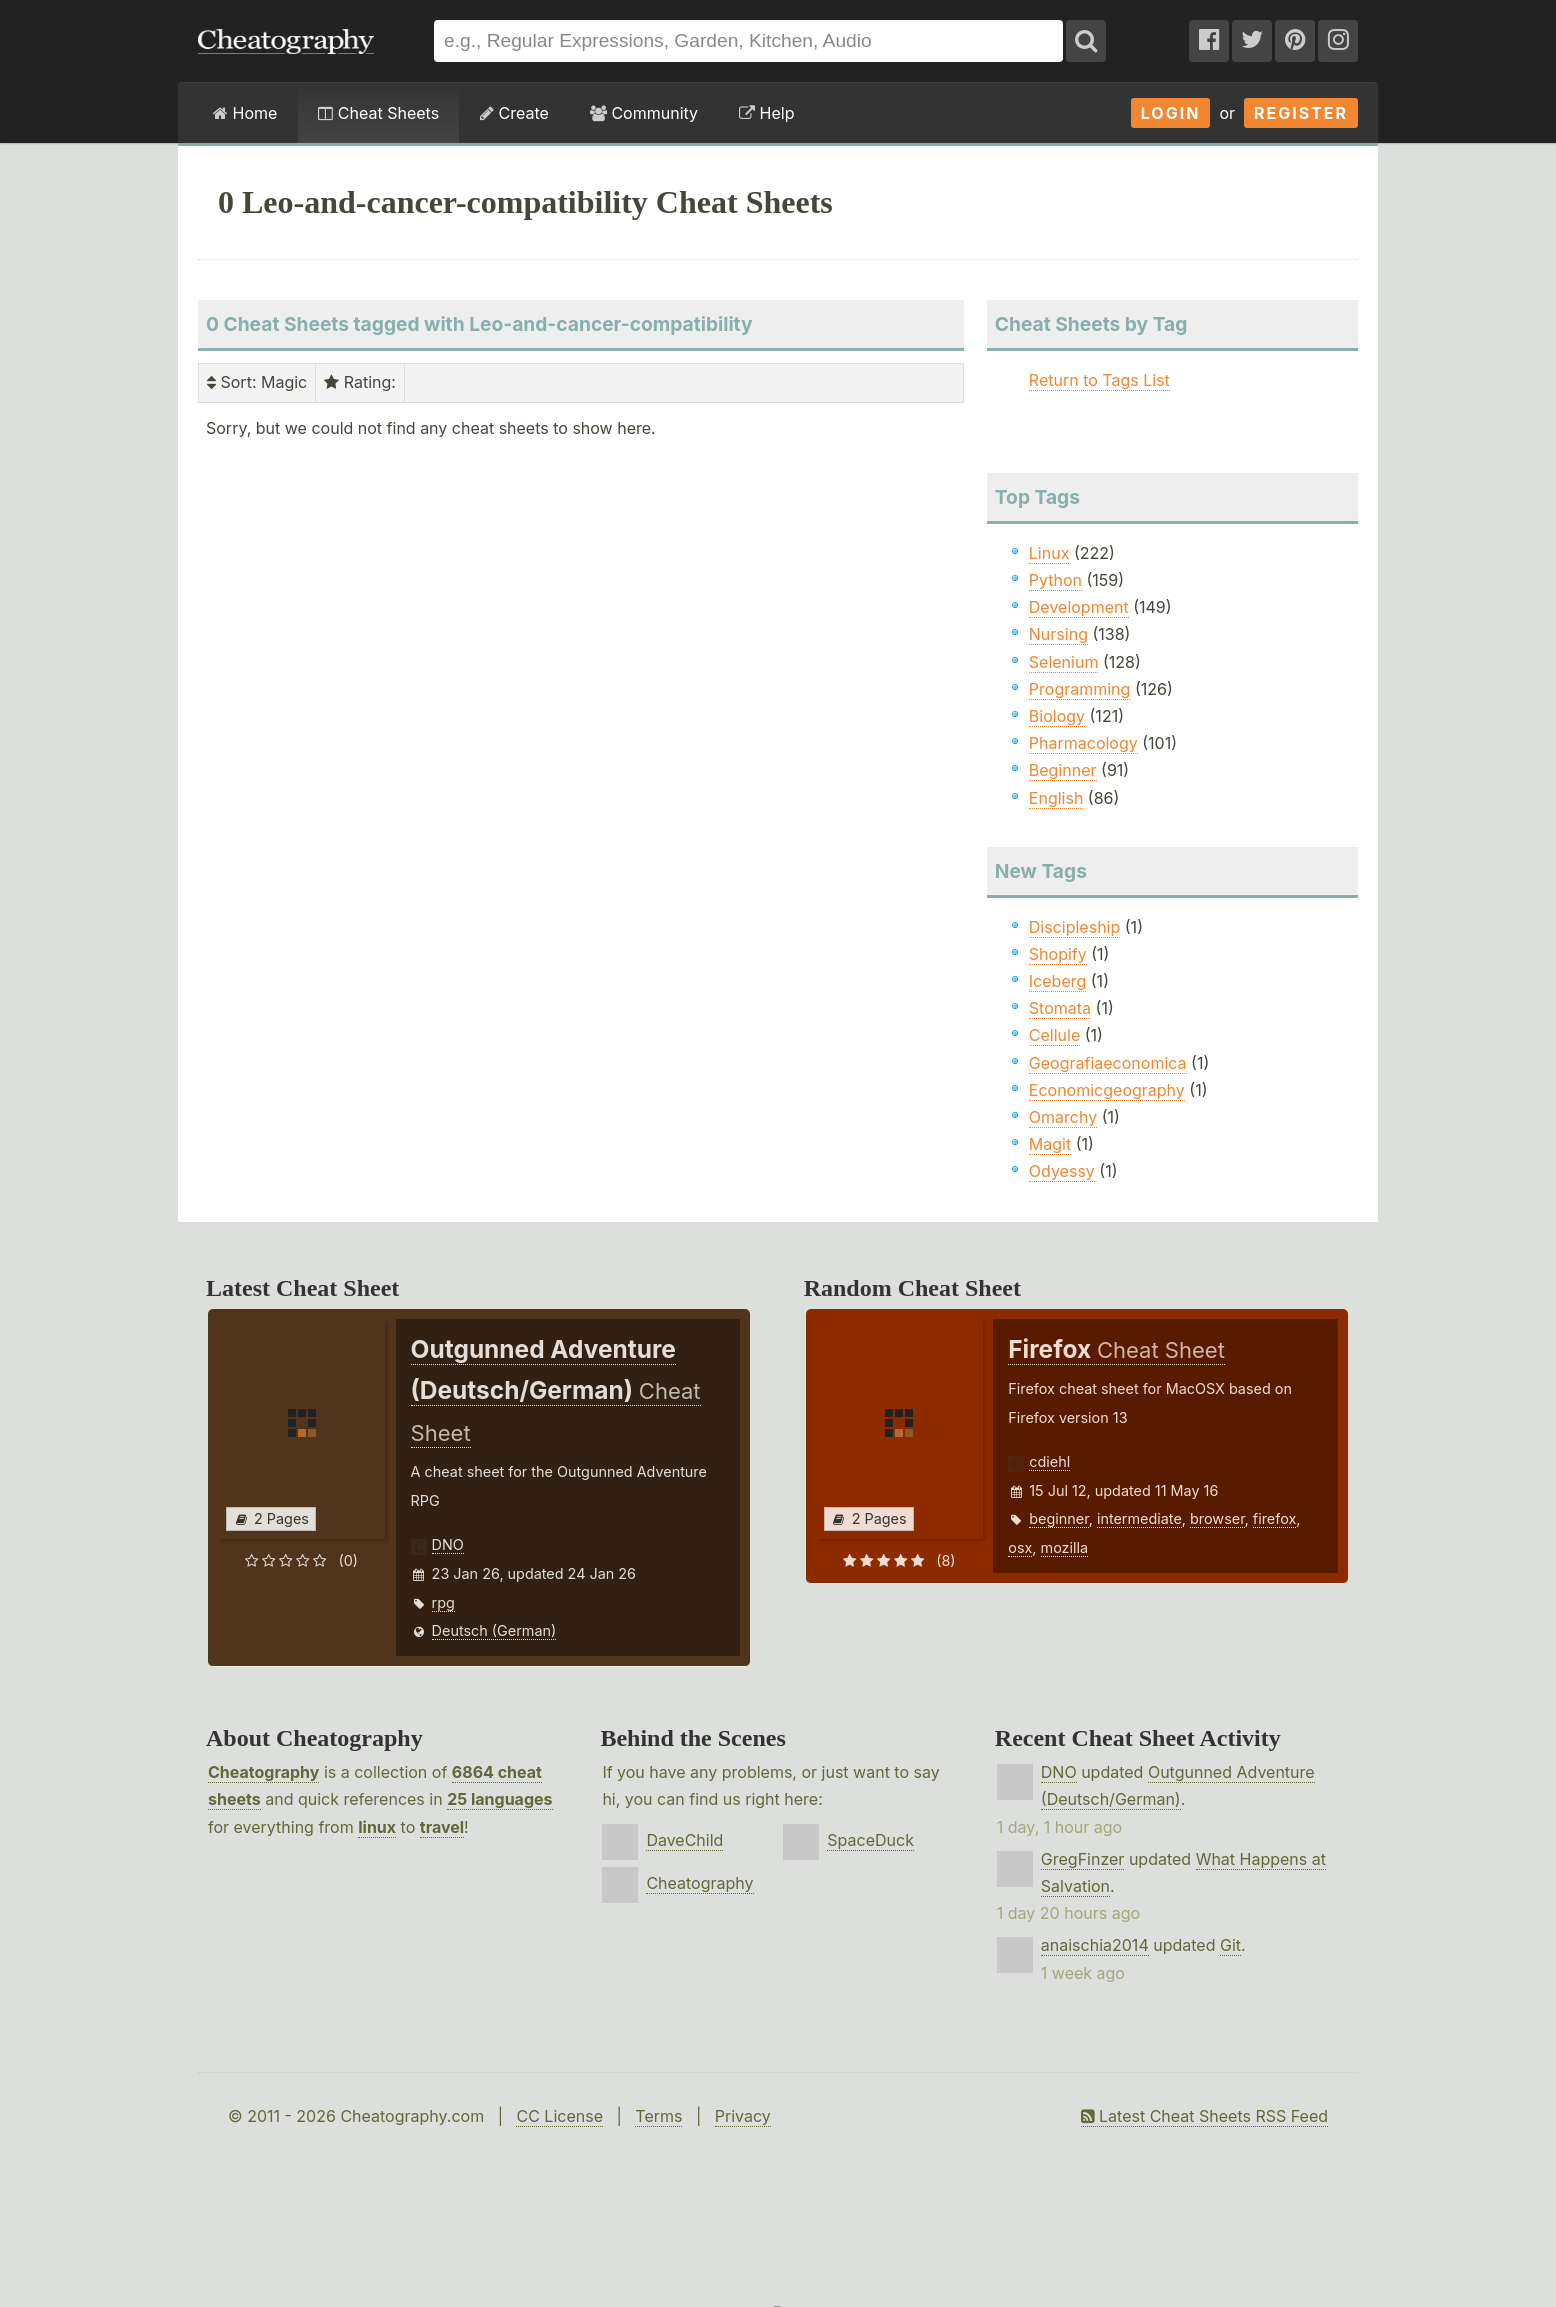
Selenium (1064, 662)
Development (1079, 607)
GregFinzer (1083, 1859)
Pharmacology (1083, 743)
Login (1171, 113)
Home (245, 113)
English (1056, 798)
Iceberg (1057, 981)
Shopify (1058, 954)
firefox (1274, 1518)
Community (644, 113)
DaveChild (684, 1840)
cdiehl (1049, 1461)
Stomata (1060, 1008)
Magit (1050, 1144)
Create (514, 113)
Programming (1080, 689)
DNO (448, 1544)
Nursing (1058, 634)
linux (377, 1827)
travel (442, 1827)
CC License (559, 2116)
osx (1020, 1547)
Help (766, 113)
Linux (1049, 553)
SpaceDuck (870, 1840)
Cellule (1054, 1035)
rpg (443, 1602)
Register (1301, 113)
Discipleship (1074, 927)
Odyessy (1062, 1171)
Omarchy (1063, 1117)
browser (1217, 1518)
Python (1055, 580)
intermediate (1139, 1518)
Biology (1057, 716)
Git (1230, 1945)
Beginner (1063, 770)
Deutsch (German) (494, 1630)
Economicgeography (1107, 1090)
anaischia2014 (1095, 1945)
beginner (1058, 1518)
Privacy (743, 2116)
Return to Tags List (1099, 380)
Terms (658, 2116)
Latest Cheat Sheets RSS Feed (1204, 2116)
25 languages (499, 1799)
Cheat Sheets (378, 113)
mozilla (1065, 1547)
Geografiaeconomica (1108, 1063)
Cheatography (263, 1772)
